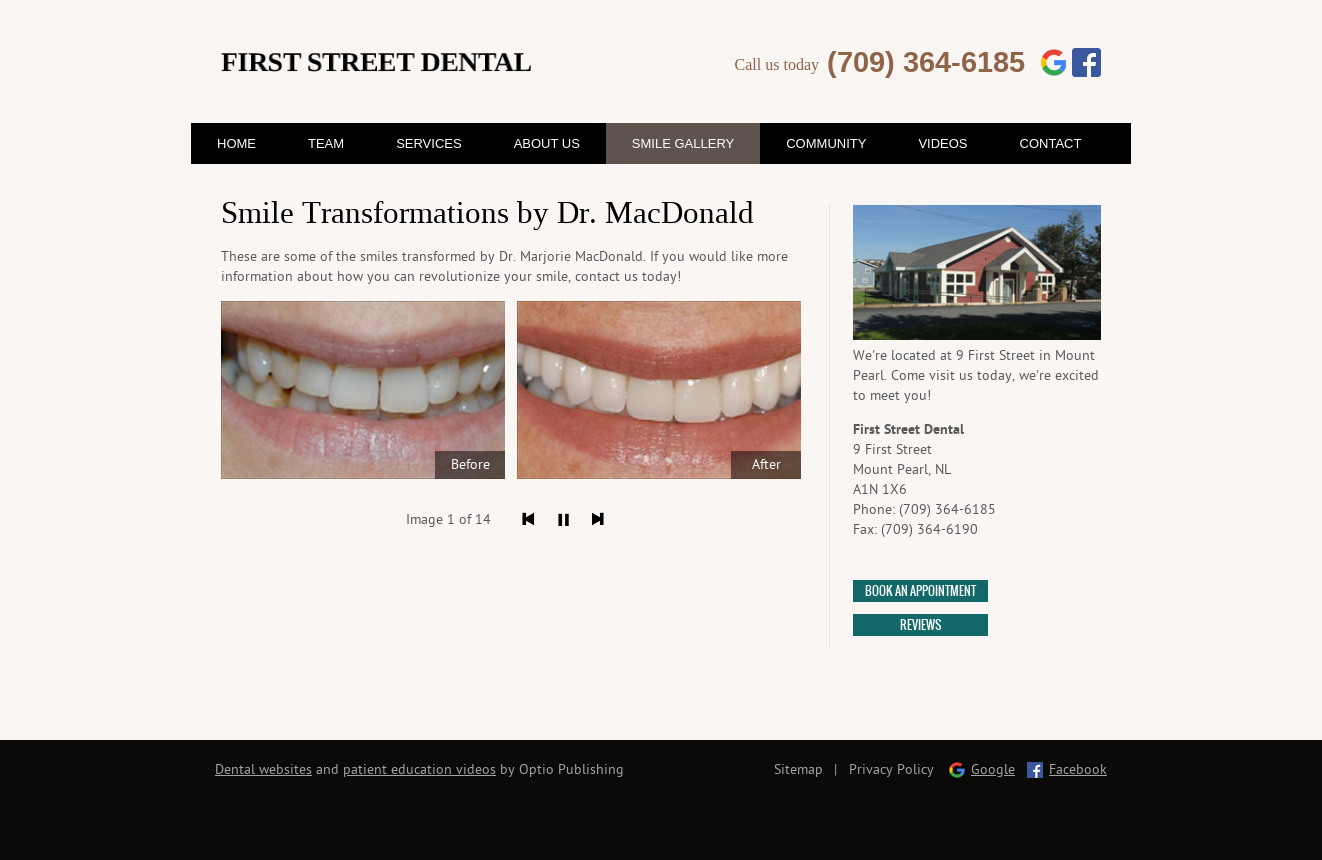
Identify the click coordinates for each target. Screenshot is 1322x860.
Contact (1051, 143)
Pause (563, 519)
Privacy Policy (891, 769)
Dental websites (263, 769)
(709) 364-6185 (926, 62)
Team (326, 143)
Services (429, 143)
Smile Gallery (683, 143)
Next (598, 519)
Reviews (920, 625)
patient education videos (419, 769)
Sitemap (798, 769)
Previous (528, 519)
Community (826, 143)
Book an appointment (920, 591)
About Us (547, 143)
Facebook (1078, 769)
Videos (942, 143)
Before (470, 464)
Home (236, 143)
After (766, 464)
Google (993, 769)
